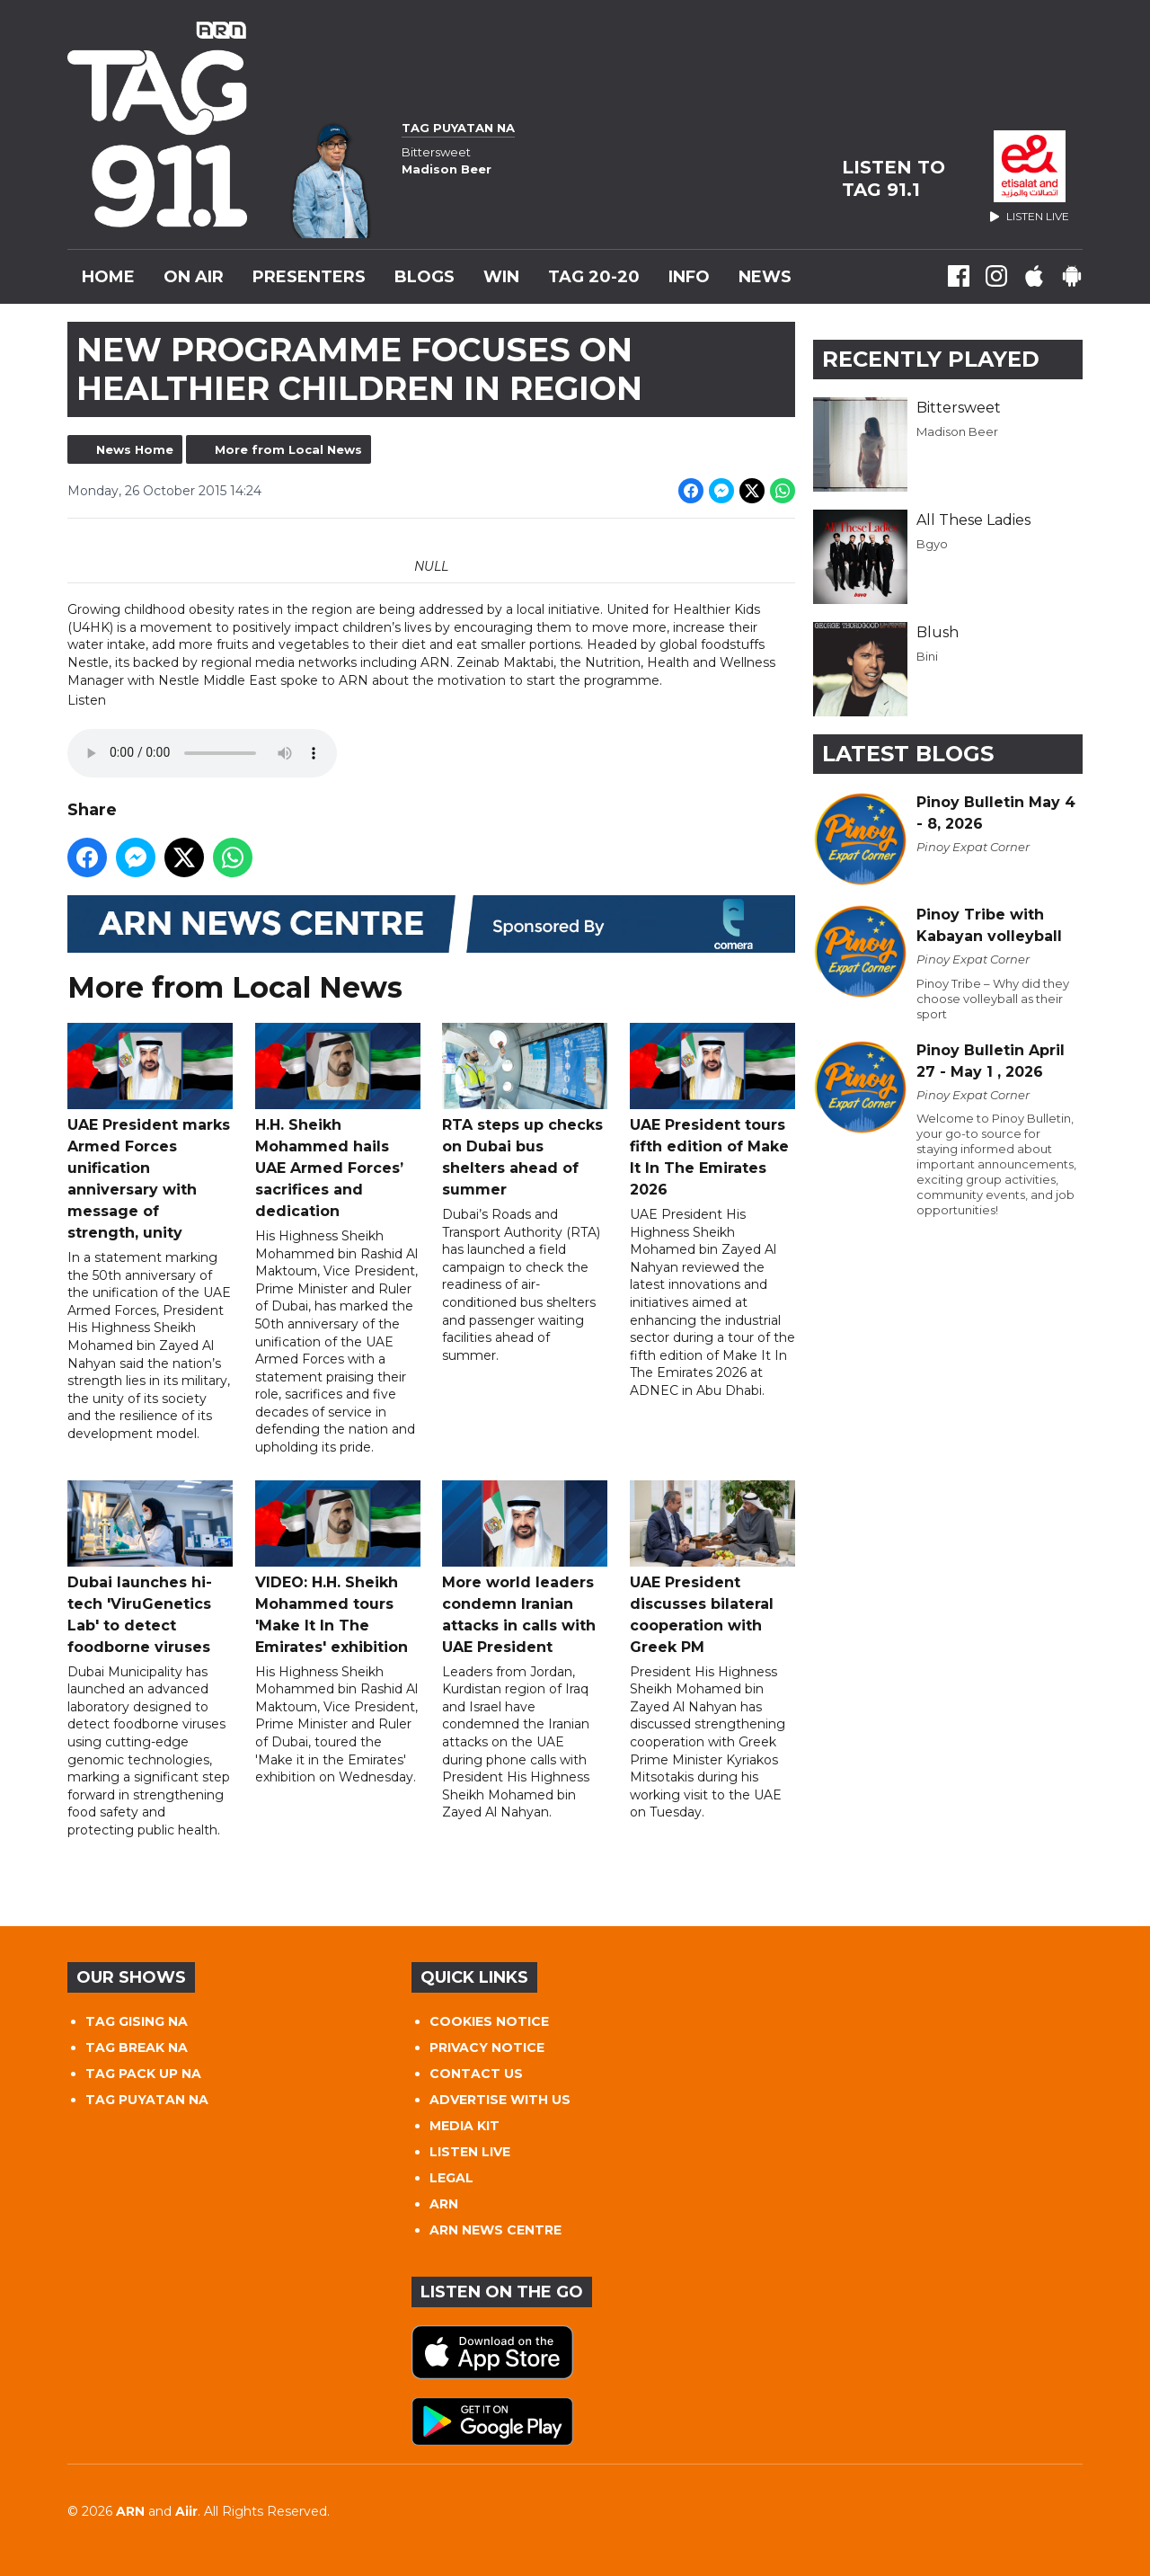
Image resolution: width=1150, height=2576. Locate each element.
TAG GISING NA (136, 2021)
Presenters (309, 277)
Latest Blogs (908, 754)
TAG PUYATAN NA (146, 2100)
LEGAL (451, 2178)
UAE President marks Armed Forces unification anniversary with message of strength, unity (150, 1132)
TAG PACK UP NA (143, 2073)
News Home (134, 449)
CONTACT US (476, 2073)
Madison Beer (957, 431)
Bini (927, 656)
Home (108, 277)
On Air (194, 277)
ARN (443, 2204)
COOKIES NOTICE (489, 2021)
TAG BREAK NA (136, 2047)
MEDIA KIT (464, 2126)
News (765, 277)
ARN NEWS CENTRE (495, 2230)
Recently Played (930, 359)
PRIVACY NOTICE (486, 2047)
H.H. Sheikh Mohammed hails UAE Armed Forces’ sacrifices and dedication (337, 1121)
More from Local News (288, 449)
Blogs (424, 277)
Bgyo (932, 544)
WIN (501, 277)
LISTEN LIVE (469, 2152)
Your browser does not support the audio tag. (202, 754)
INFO (689, 277)
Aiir (186, 2511)
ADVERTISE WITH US (500, 2100)
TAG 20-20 (594, 277)
